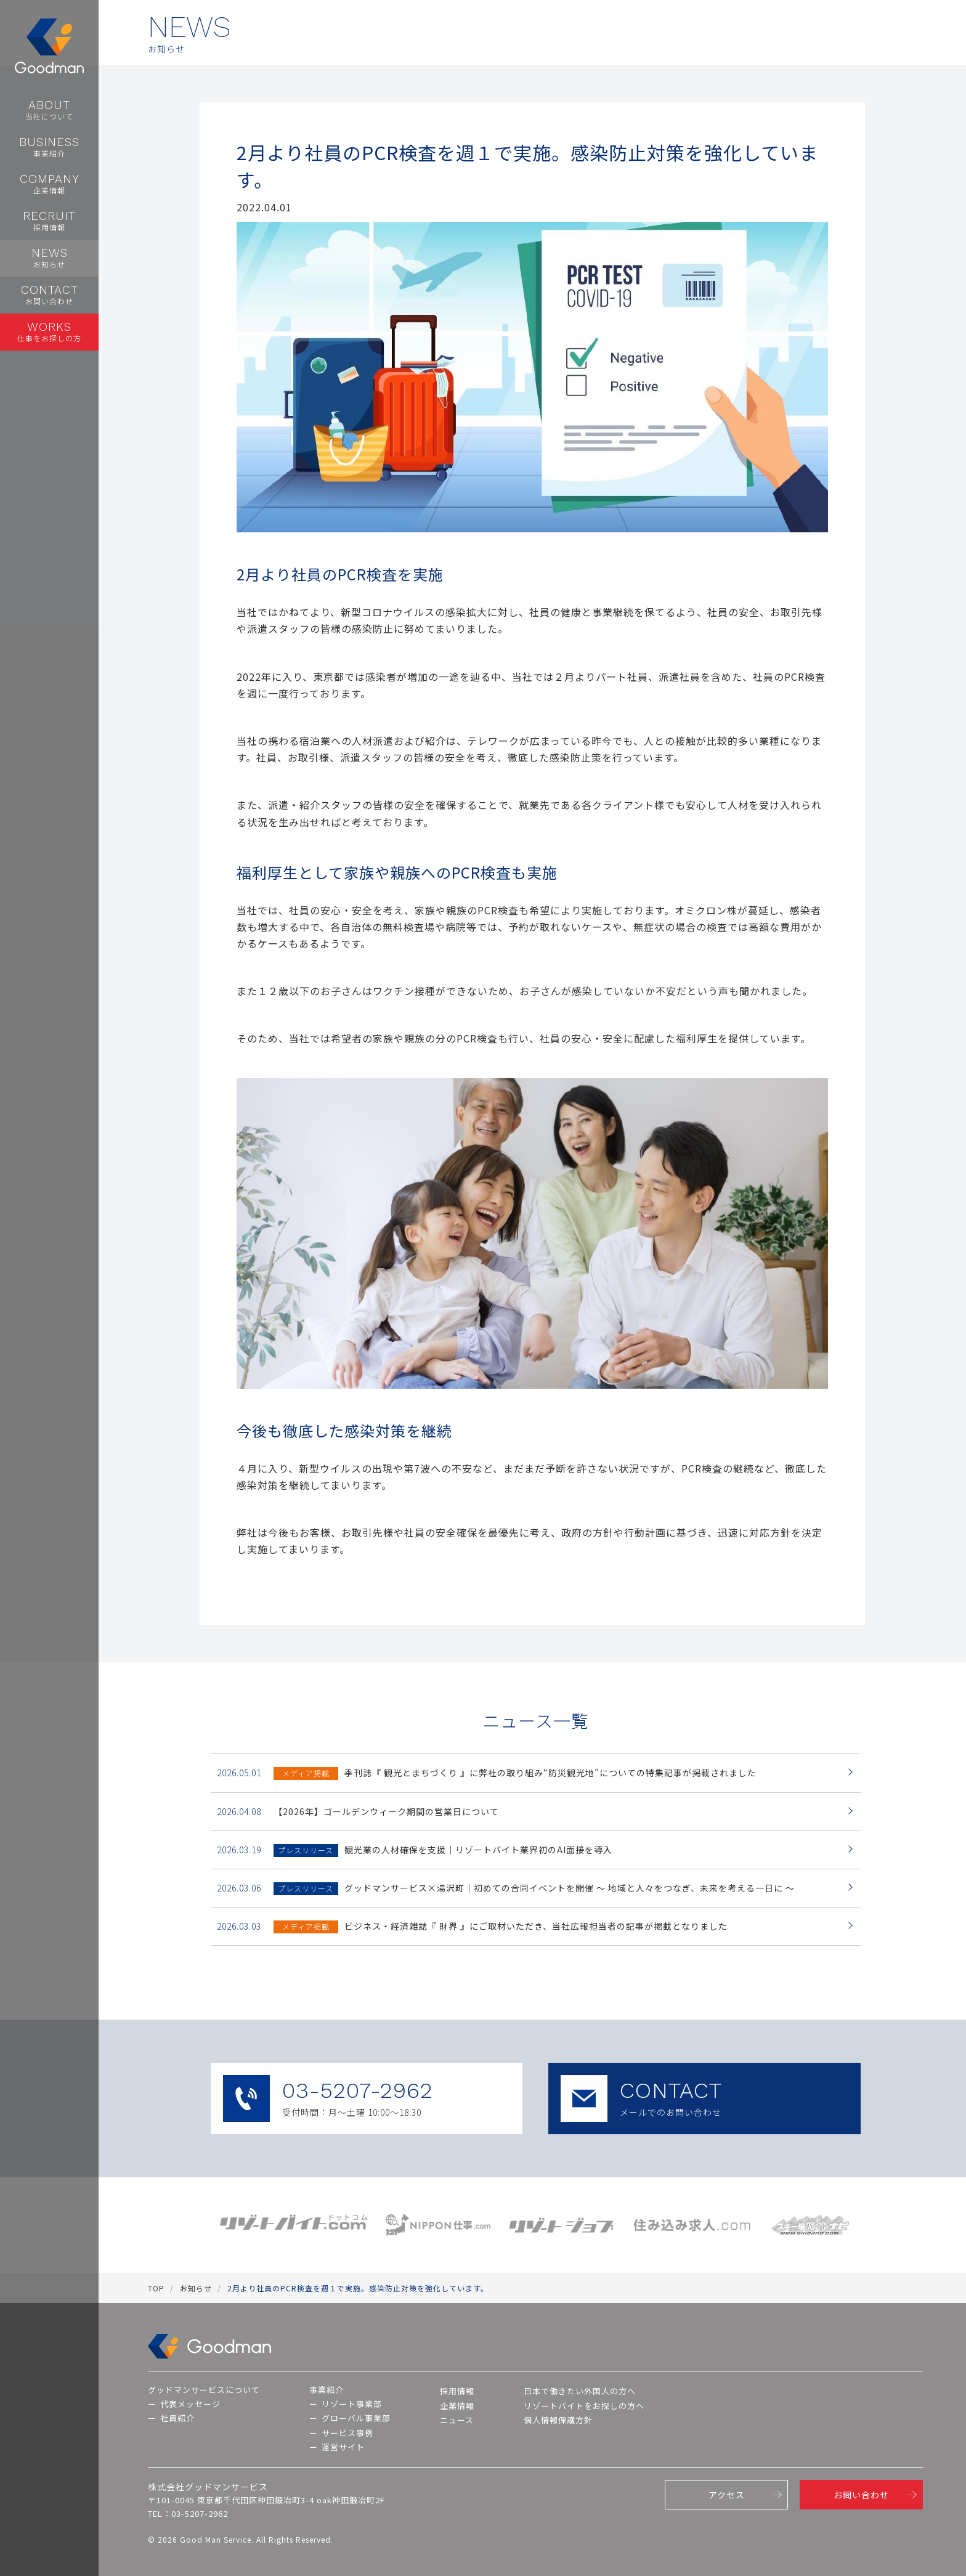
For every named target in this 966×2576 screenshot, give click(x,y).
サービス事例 (347, 2433)
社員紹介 (177, 2418)
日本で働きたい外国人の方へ (580, 2391)
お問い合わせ (861, 2495)
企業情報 (457, 2405)
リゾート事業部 (352, 2404)
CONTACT (704, 2098)
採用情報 (457, 2391)
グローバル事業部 (356, 2418)
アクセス (726, 2495)
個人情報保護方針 (558, 2420)
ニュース (457, 2420)
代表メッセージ (190, 2404)
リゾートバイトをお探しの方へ (584, 2405)
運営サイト (343, 2447)
